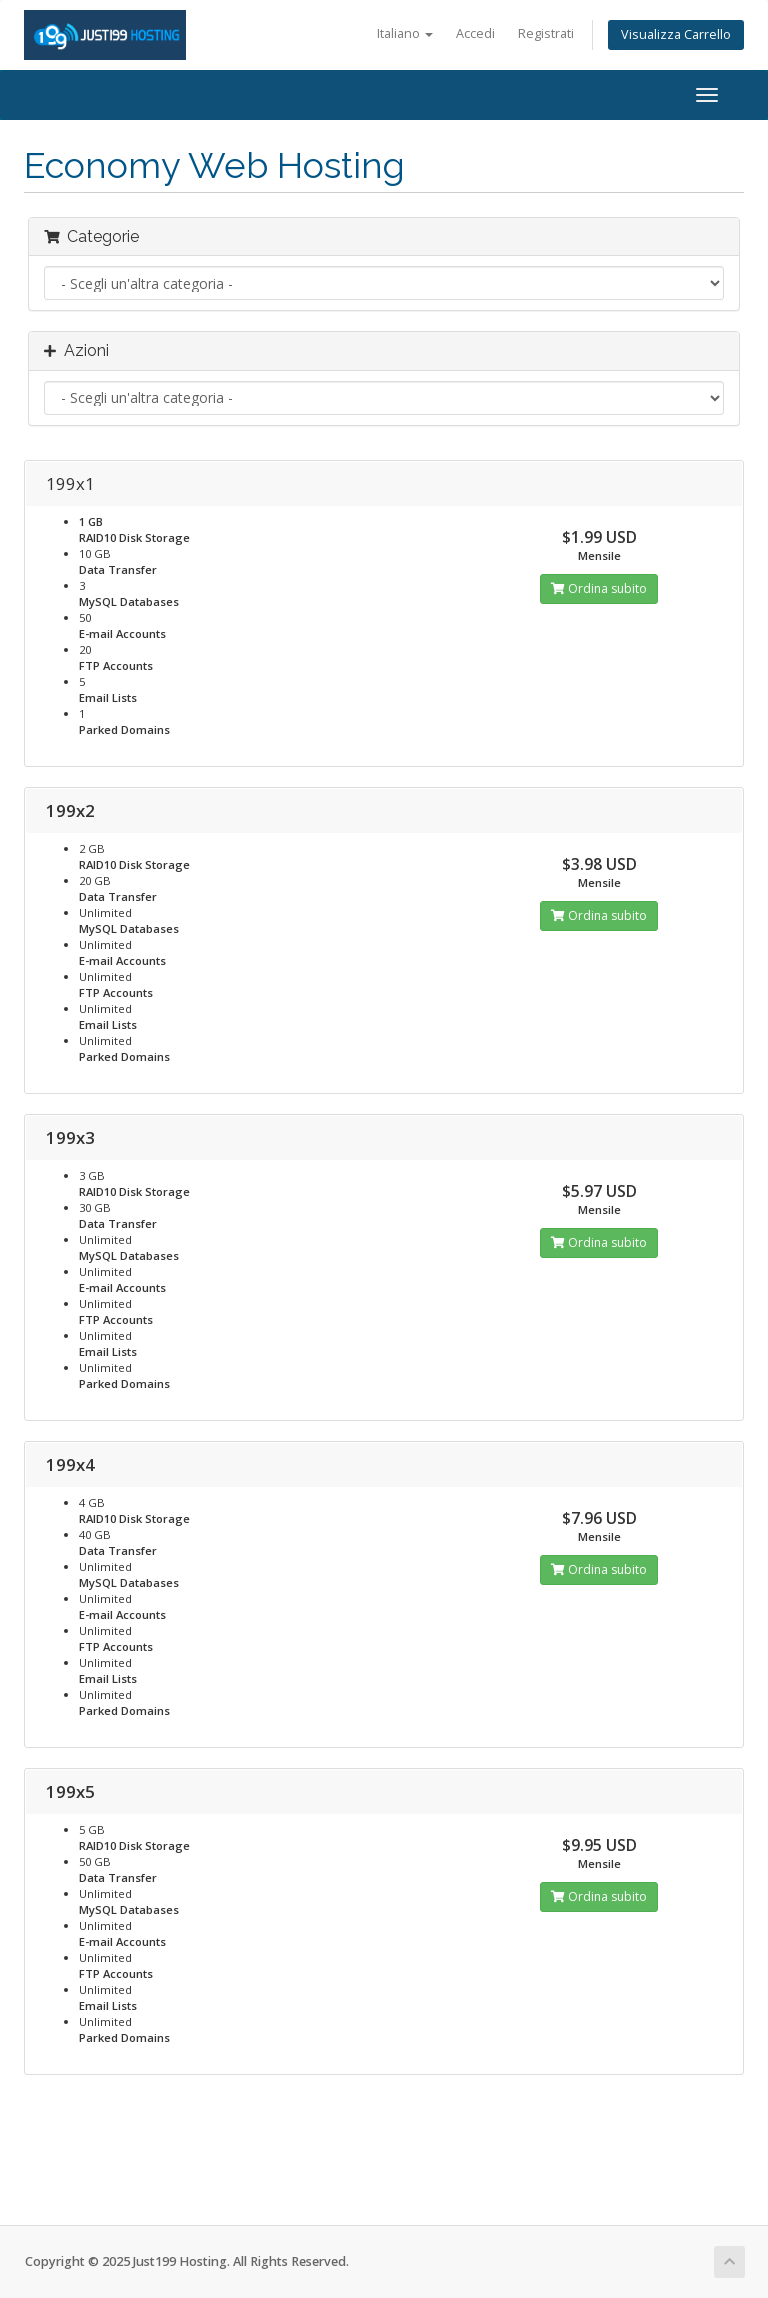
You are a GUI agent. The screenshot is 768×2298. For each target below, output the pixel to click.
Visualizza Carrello (676, 34)
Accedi (475, 33)
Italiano (405, 33)
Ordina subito (599, 588)
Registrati (546, 33)
